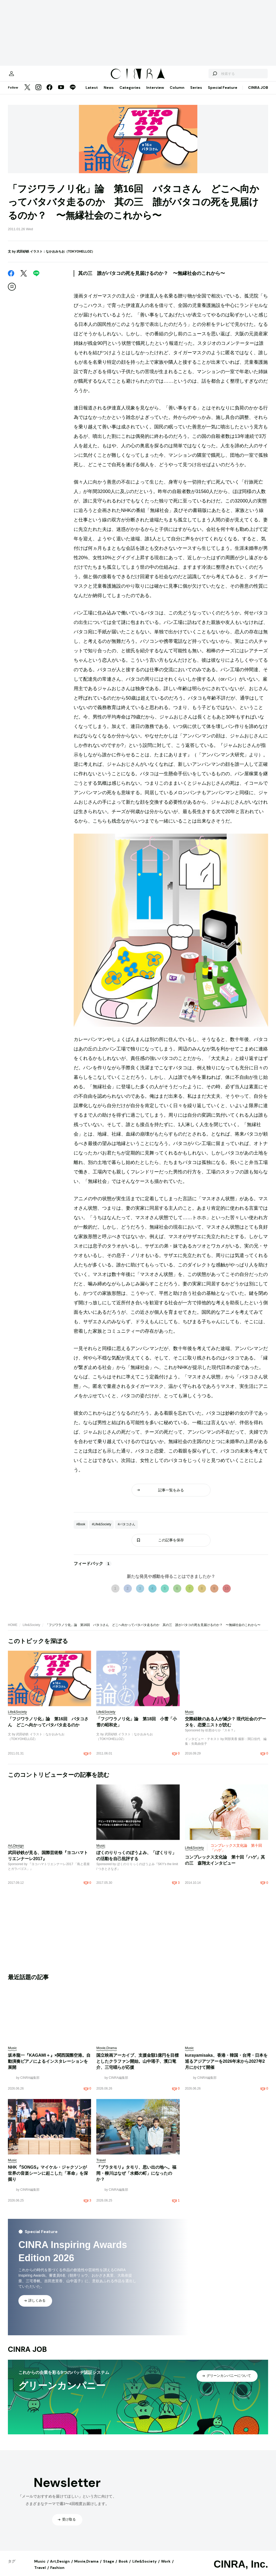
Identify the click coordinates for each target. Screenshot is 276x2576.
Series (196, 92)
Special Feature (222, 92)
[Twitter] (27, 93)
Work (165, 2566)
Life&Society (31, 1630)
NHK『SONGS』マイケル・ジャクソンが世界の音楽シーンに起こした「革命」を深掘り (48, 2178)
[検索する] (207, 76)
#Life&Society (101, 1529)
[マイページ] (19, 76)
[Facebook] (49, 93)
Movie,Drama (86, 2566)
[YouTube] (61, 93)
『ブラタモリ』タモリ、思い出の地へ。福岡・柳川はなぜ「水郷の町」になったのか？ (136, 2178)
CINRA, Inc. (241, 2569)
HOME (12, 1630)
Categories (129, 92)
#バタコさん (126, 1529)
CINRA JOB (258, 92)
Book (123, 2566)
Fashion (57, 2573)
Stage (108, 2566)
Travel (40, 2573)
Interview (155, 92)
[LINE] (73, 93)
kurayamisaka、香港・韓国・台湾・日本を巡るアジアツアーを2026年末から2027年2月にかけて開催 (226, 2066)
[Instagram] (38, 93)
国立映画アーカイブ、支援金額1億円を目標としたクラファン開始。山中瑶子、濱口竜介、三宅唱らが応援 (137, 2066)
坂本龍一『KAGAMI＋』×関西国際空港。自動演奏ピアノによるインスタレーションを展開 (49, 2066)
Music (40, 2566)
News (109, 92)
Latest (92, 92)
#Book (80, 1529)
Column (177, 92)
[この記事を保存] (12, 292)
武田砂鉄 (23, 257)
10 (226, 1594)
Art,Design (60, 2566)
